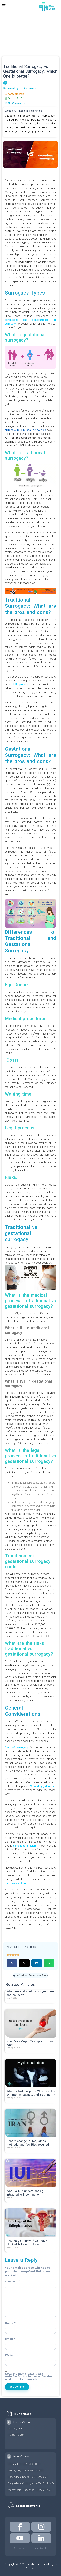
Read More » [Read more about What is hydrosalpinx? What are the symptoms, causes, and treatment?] (14, 2101)
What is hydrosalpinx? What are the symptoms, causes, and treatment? (31, 2093)
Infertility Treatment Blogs (32, 1975)
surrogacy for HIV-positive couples (25, 430)
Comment (12, 2281)
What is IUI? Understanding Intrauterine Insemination (25, 2193)
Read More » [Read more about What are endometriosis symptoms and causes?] (14, 2001)
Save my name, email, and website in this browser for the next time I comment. (28, 2377)
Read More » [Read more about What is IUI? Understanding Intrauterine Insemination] (14, 2200)
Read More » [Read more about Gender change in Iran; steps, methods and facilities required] (14, 2151)
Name (10, 2323)
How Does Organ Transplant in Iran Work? (30, 2043)
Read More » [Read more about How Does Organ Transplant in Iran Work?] (14, 2051)
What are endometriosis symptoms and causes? (30, 1993)
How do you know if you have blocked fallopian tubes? (27, 2242)
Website (11, 2355)
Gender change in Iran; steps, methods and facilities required (28, 2143)
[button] (12, 1963)
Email (10, 2339)
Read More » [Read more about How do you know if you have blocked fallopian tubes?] (14, 2250)
